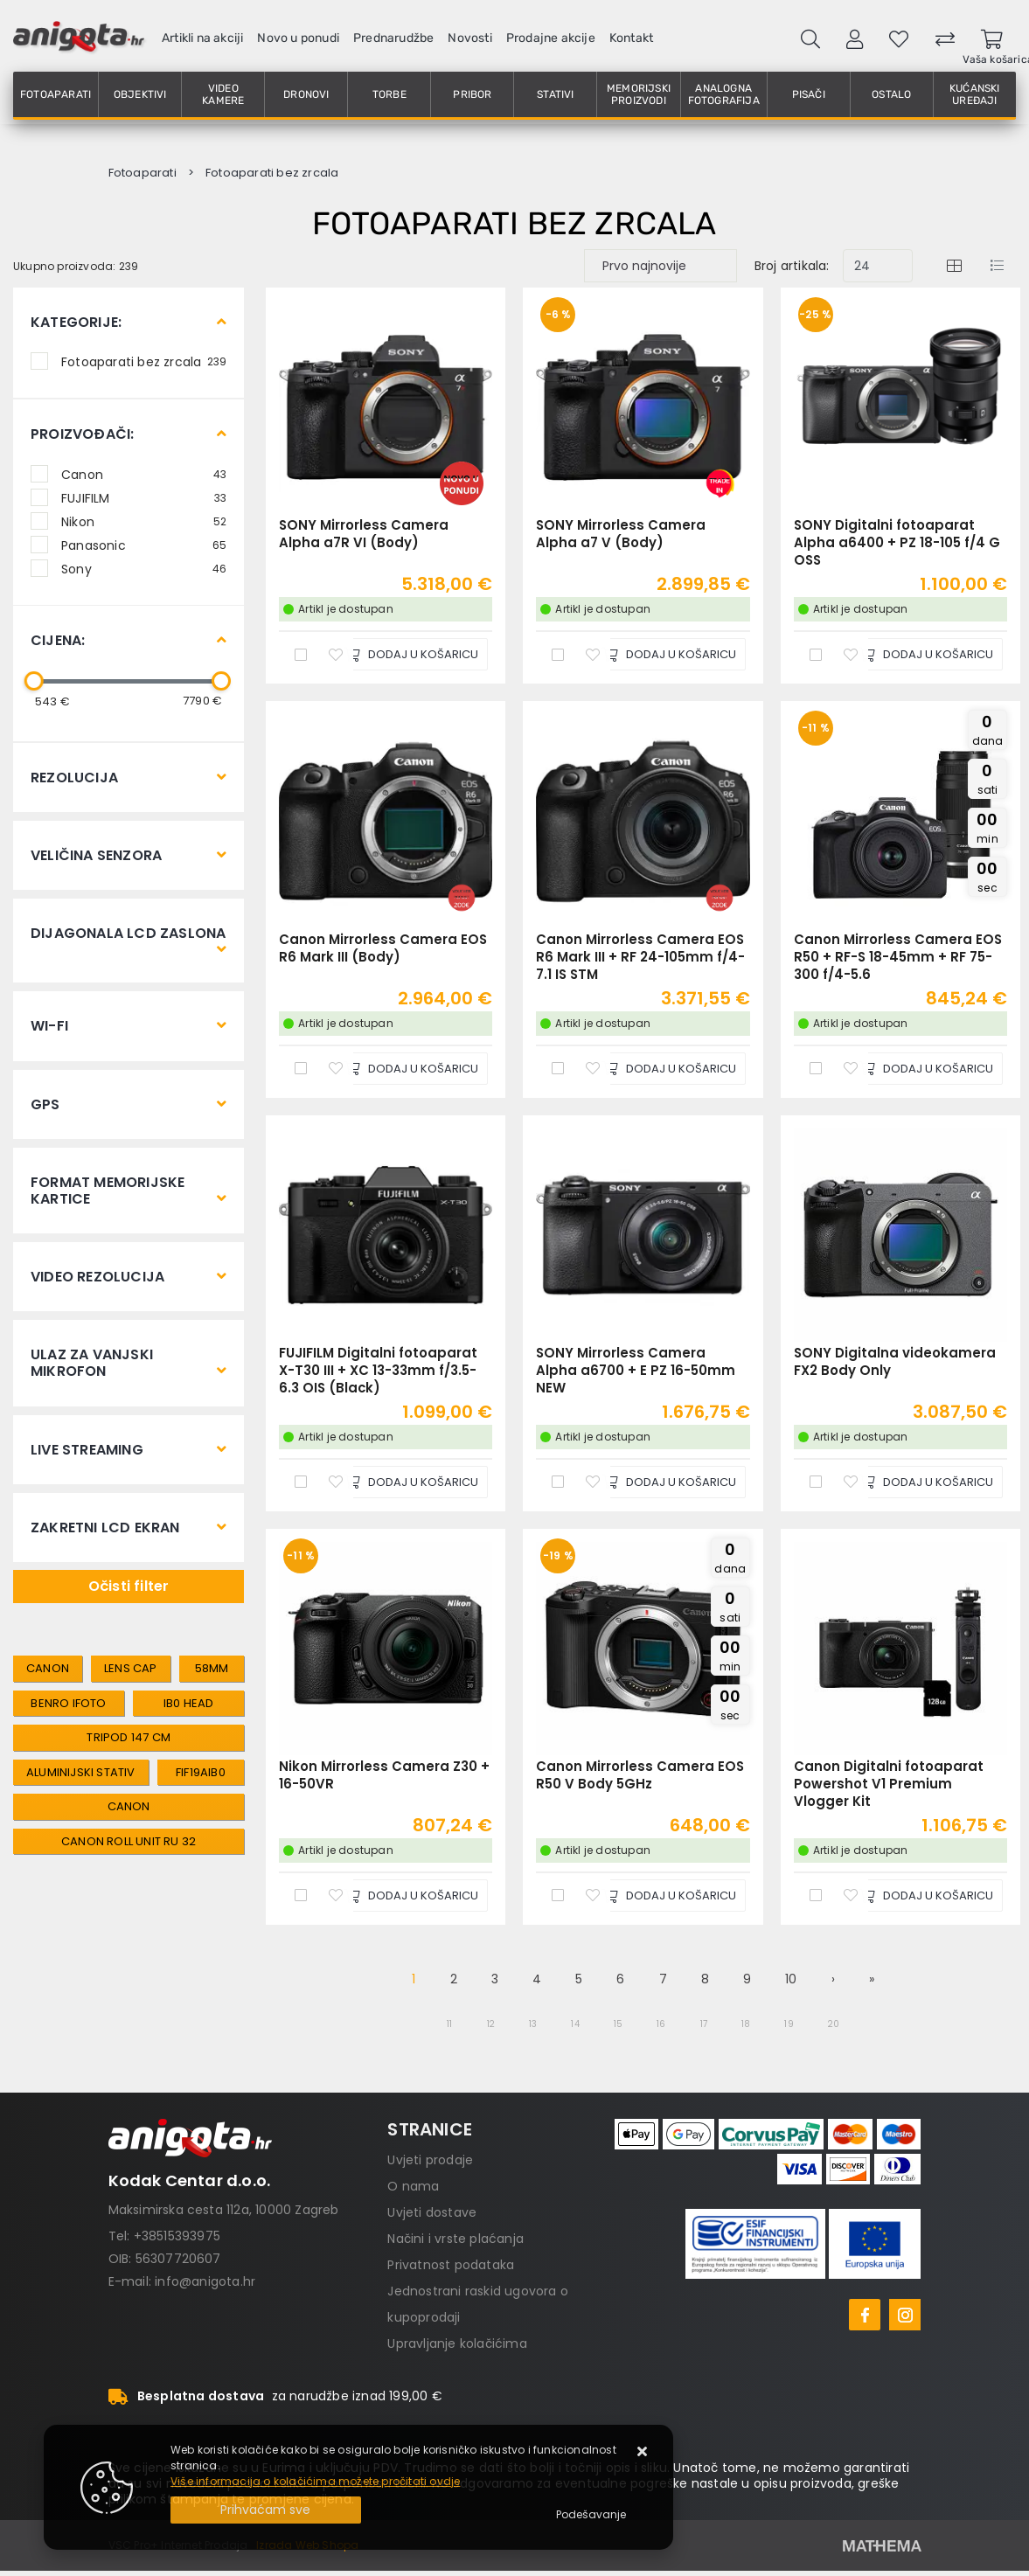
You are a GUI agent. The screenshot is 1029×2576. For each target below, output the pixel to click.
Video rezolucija (97, 1277)
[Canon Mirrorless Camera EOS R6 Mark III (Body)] (411, 1068)
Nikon (143, 521)
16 (661, 2024)
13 (533, 2024)
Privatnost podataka (450, 2265)
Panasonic (143, 544)
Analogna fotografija (724, 94)
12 (491, 2024)
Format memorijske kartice (107, 1190)
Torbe (389, 94)
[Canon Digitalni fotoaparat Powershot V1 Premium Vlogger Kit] (926, 1895)
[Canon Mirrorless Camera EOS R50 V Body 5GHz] (669, 1895)
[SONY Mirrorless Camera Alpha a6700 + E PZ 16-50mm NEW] (669, 1482)
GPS (45, 1104)
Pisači (808, 94)
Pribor (472, 94)
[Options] (591, 2515)
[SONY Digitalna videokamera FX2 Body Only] (926, 1482)
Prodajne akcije (550, 38)
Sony (143, 568)
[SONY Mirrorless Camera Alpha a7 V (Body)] (669, 654)
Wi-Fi (49, 1026)
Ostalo (891, 94)
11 (449, 2024)
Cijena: (58, 640)
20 (833, 2024)
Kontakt (631, 38)
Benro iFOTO (68, 1703)
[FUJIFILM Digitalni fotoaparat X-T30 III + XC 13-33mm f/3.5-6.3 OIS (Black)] (411, 1482)
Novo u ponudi (298, 38)
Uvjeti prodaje (430, 2160)
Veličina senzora (96, 855)
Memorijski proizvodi (639, 94)
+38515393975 (177, 2236)
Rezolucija (74, 777)
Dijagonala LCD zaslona (128, 933)
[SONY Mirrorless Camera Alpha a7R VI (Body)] (411, 654)
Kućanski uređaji (974, 94)
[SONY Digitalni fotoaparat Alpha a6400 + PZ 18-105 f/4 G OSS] (926, 654)
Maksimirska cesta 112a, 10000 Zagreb (223, 2209)
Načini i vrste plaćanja (455, 2238)
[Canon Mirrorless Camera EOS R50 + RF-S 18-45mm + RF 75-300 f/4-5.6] (926, 1068)
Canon (143, 474)
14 (575, 2024)
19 (788, 2024)
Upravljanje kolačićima (456, 2343)
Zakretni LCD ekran (105, 1527)
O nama (413, 2186)
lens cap (130, 1668)
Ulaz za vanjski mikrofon (92, 1362)
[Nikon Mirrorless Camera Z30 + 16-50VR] (411, 1895)
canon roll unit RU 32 (128, 1841)
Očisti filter (129, 1586)
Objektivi (140, 94)
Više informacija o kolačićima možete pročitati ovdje (315, 2481)
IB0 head (188, 1703)
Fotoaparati (55, 94)
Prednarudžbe (393, 38)
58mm (212, 1668)
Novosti (469, 38)
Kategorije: (76, 322)
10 (790, 1979)
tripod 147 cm (128, 1737)
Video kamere (223, 94)
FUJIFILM (143, 497)
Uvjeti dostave (431, 2212)
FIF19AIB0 (201, 1772)
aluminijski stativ (81, 1772)
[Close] (265, 2510)
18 (745, 2024)
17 (703, 2024)
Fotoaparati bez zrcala (143, 361)
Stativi (555, 94)
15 (618, 2024)
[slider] (34, 681)
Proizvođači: (82, 434)
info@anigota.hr (205, 2281)
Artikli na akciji (202, 38)
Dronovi (306, 94)
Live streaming (87, 1450)
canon (47, 1668)
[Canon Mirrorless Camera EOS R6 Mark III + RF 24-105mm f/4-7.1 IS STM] (669, 1068)
